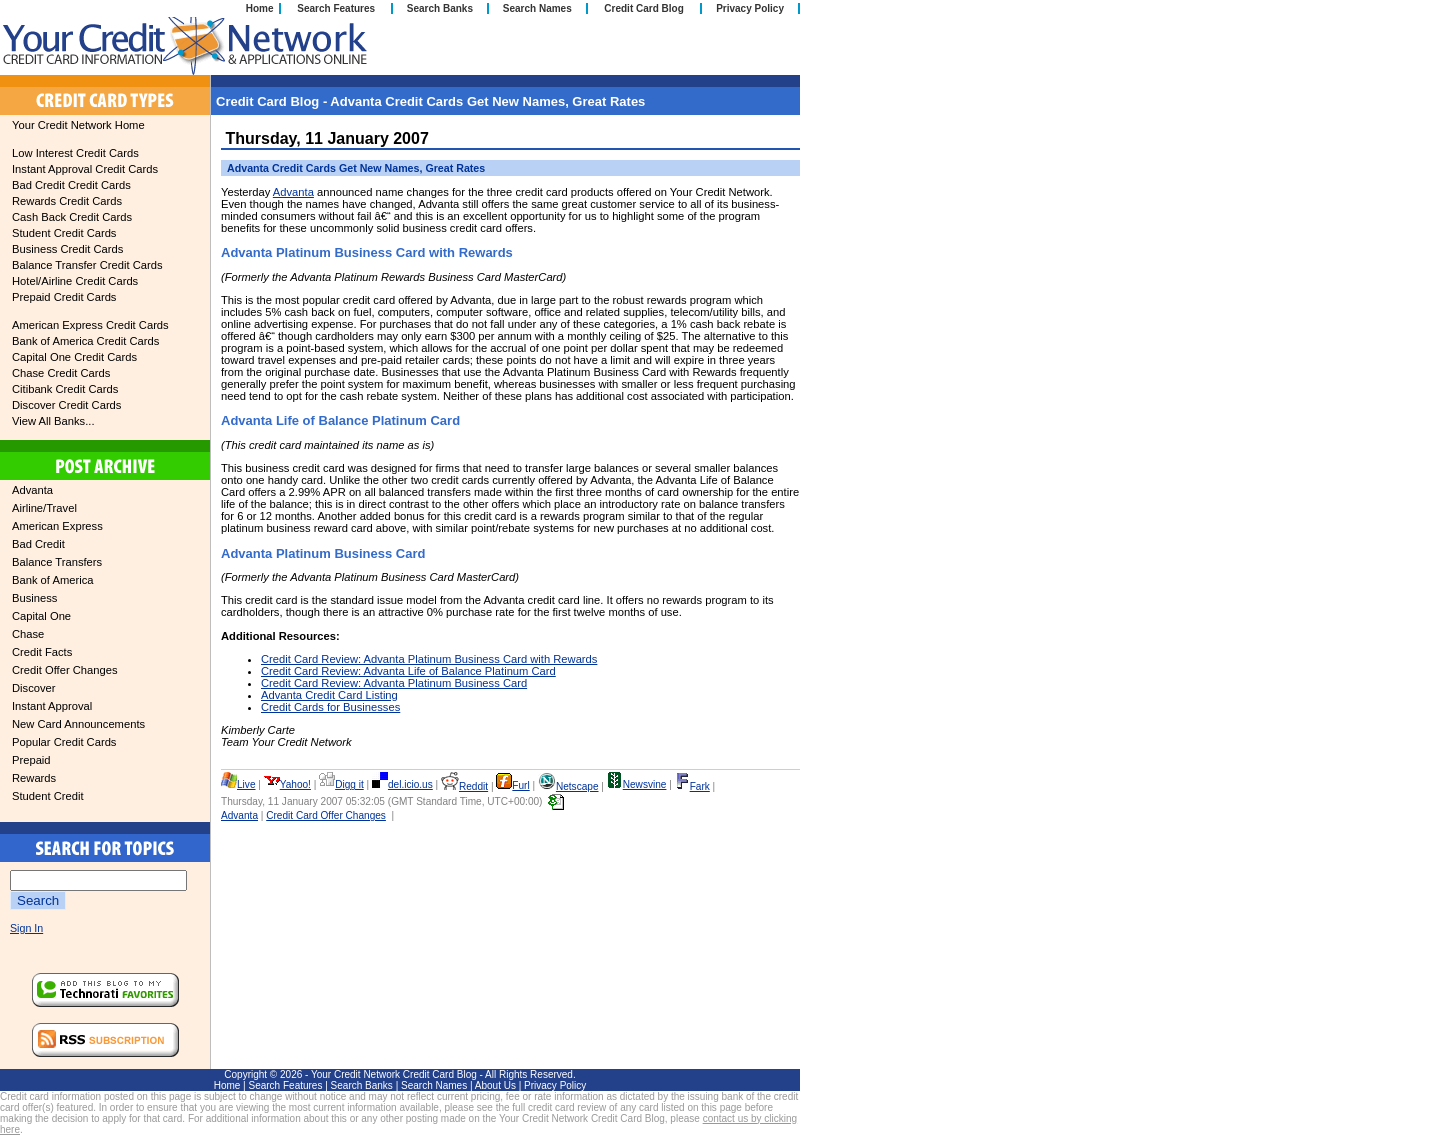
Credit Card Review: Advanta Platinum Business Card (394, 683)
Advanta (32, 490)
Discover (34, 688)
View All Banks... (53, 421)
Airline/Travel (44, 508)
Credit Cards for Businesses (330, 707)
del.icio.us (402, 784)
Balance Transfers (57, 562)
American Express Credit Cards (90, 325)
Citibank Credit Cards (65, 389)
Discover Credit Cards (66, 405)
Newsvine (637, 784)
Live (238, 784)
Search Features (336, 8)
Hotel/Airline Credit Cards (75, 281)
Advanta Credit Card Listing (329, 695)
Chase (28, 634)
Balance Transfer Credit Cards (87, 265)
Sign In (26, 928)
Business (34, 598)
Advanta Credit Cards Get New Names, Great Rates (356, 168)
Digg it (341, 784)
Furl (512, 785)
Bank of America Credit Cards (85, 341)
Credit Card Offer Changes (326, 815)
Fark (692, 786)
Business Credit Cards (67, 249)
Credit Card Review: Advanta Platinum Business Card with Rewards (429, 659)
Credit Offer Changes (65, 670)
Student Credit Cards (64, 233)
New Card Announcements (78, 724)
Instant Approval (52, 706)
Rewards (34, 778)
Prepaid (31, 760)
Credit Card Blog (643, 8)
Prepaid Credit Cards (64, 297)
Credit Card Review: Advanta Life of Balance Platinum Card (408, 671)
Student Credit (48, 796)
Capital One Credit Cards (74, 357)
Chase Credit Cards (61, 373)
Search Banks (440, 8)
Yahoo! (287, 784)
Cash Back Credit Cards (72, 217)
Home (260, 8)
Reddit (464, 786)
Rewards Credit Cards (67, 201)
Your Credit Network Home (78, 125)
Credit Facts (42, 652)
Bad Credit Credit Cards (71, 185)
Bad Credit (38, 544)
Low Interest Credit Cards (75, 153)
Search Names (537, 8)
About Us (495, 1085)
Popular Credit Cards (64, 742)
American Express (57, 526)
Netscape (568, 786)
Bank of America (52, 580)
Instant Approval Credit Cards (85, 169)
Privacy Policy (750, 8)
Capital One (41, 616)
